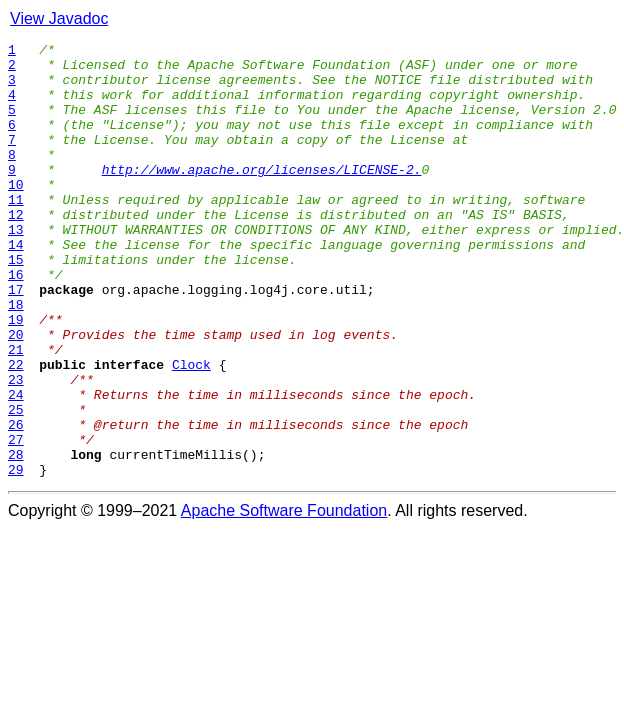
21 (16, 412)
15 (16, 304)
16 (16, 322)
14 (16, 286)
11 (16, 232)
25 (16, 484)
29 (16, 556)
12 (16, 250)
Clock (191, 430)
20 (16, 394)
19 (16, 376)
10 (16, 214)
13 (16, 268)
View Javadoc (59, 18)
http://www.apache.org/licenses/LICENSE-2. (262, 196)
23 (16, 448)
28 (16, 538)
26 (16, 502)
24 (16, 466)
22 (16, 430)
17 (16, 340)
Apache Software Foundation (284, 597)
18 (16, 358)
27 (16, 520)
